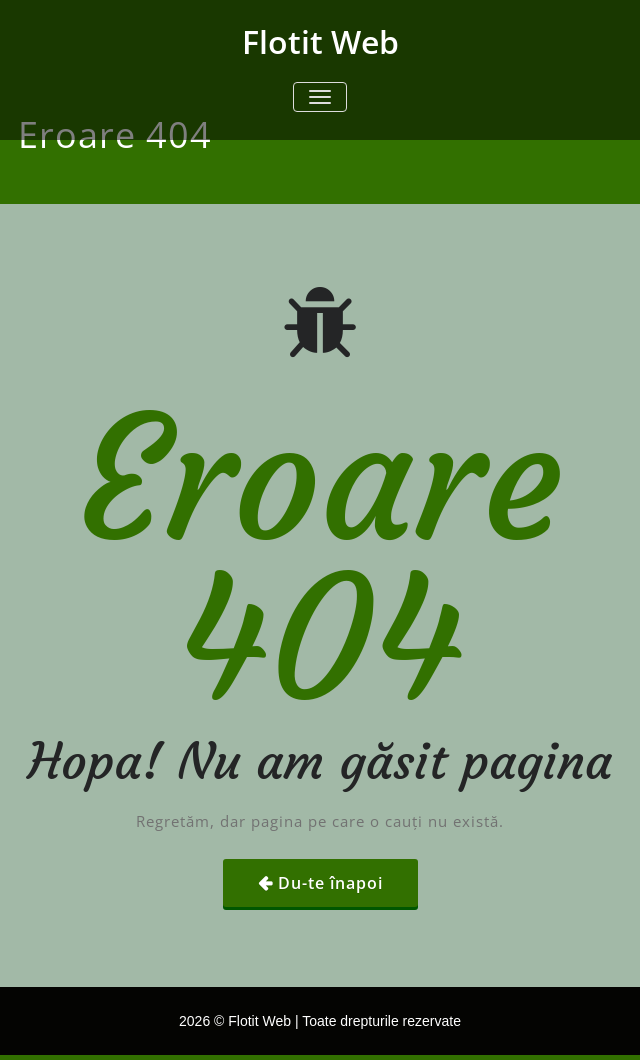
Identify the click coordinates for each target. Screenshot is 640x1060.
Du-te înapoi (330, 883)
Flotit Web (320, 41)
